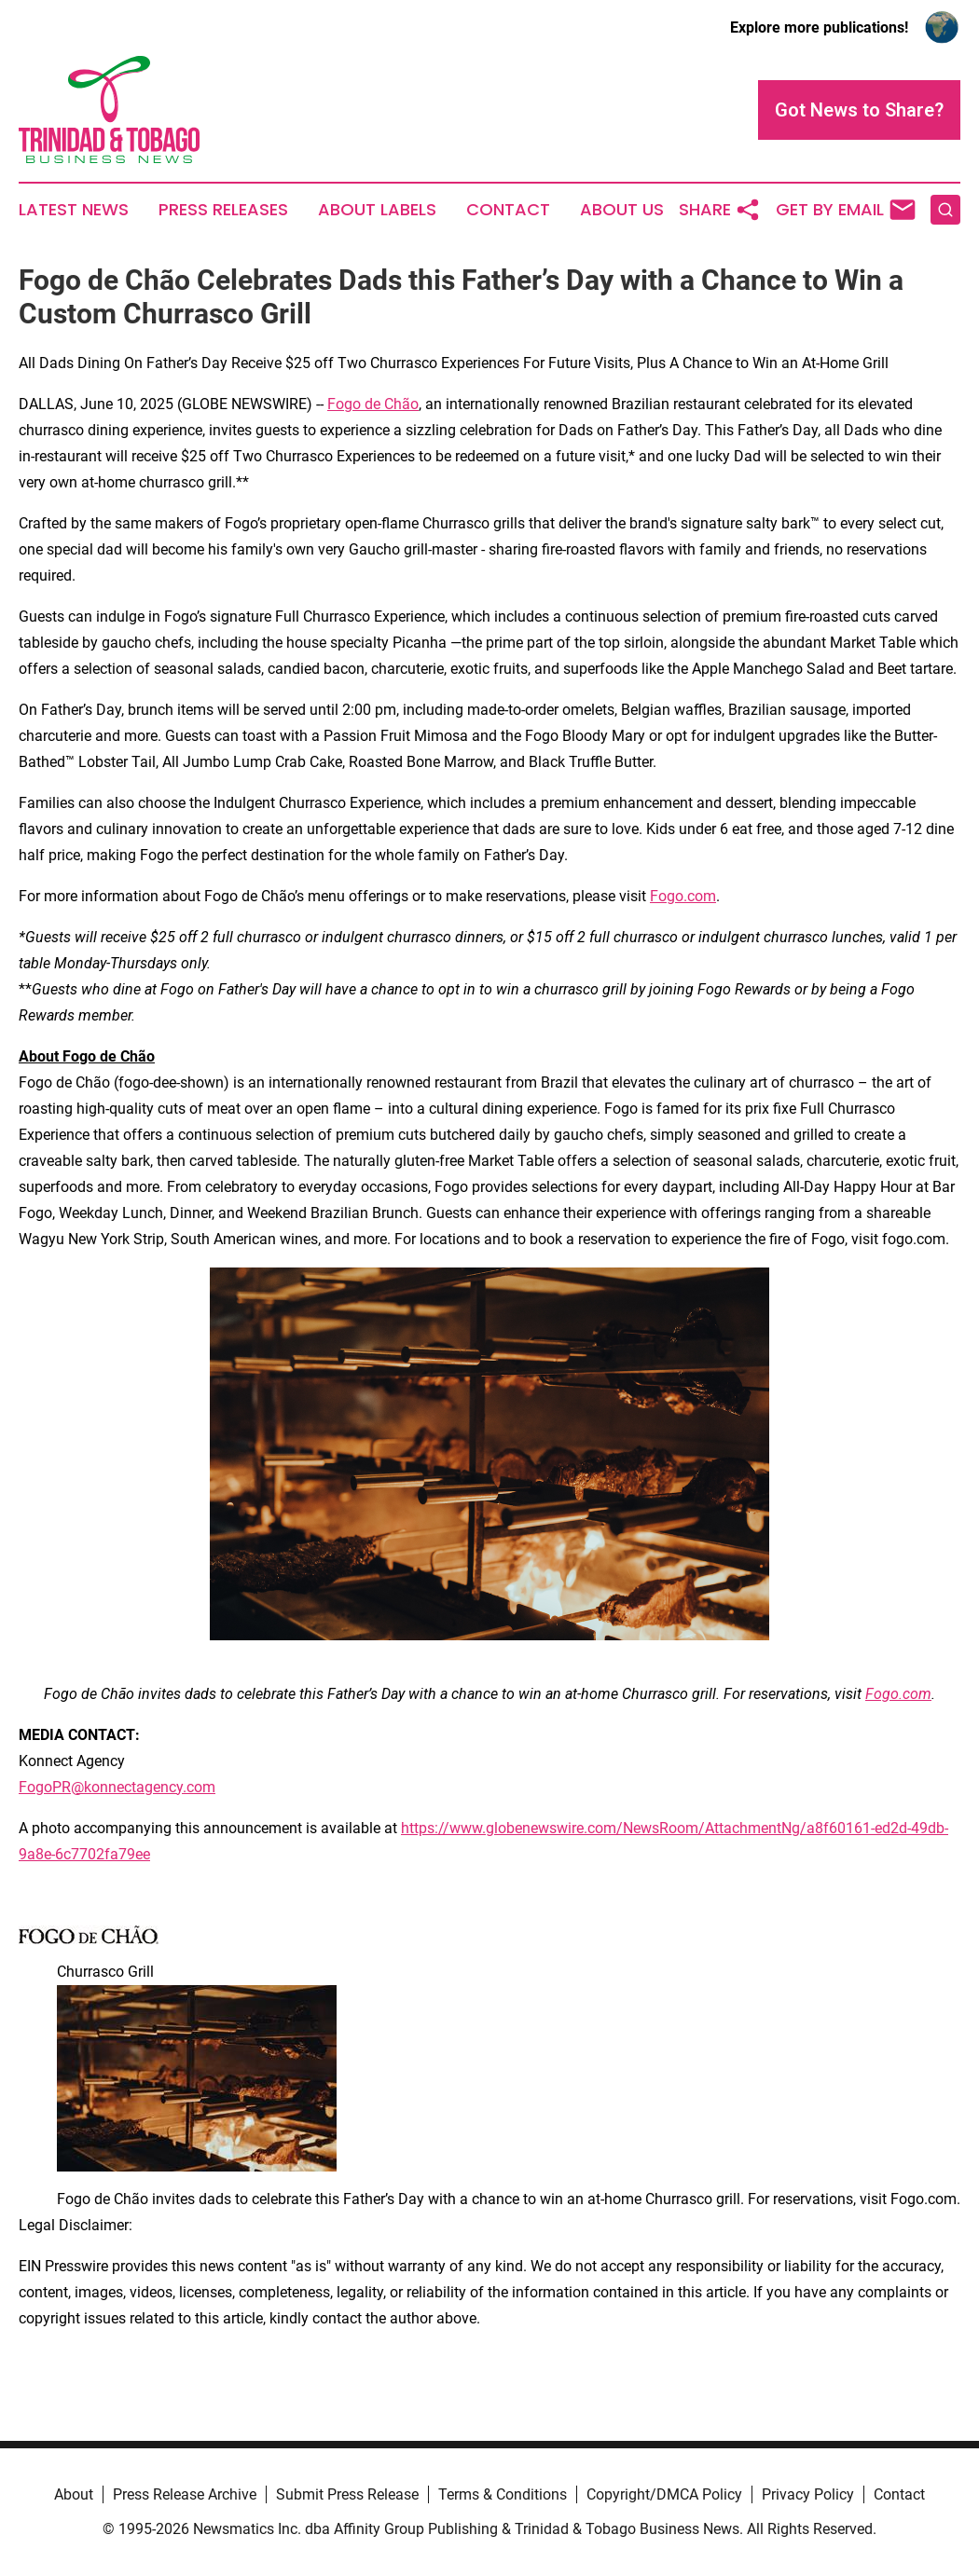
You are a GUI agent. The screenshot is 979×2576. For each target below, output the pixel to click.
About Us (622, 209)
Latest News (74, 209)
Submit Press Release (347, 2494)
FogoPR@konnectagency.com (117, 1787)
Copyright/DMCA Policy (664, 2494)
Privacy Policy (808, 2494)
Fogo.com (683, 896)
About (73, 2494)
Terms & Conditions (502, 2494)
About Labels (377, 209)
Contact (508, 209)
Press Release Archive (184, 2494)
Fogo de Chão (373, 404)
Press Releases (223, 209)
